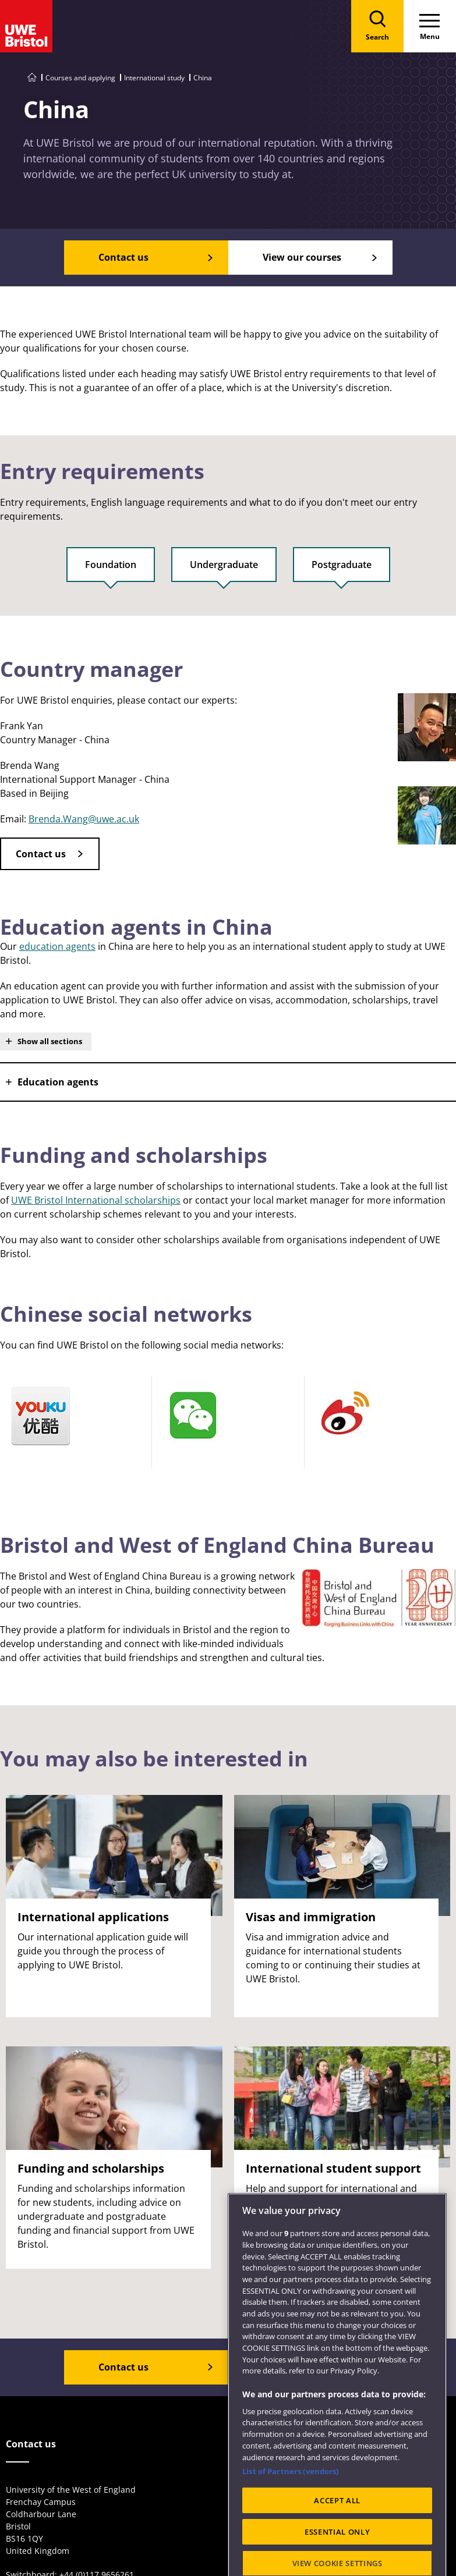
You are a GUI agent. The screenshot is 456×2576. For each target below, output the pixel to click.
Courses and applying (80, 78)
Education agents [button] (57, 1082)
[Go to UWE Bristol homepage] (32, 78)
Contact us (41, 853)
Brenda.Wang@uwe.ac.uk (84, 818)
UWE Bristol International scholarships (96, 1200)
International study (154, 78)
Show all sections (49, 1041)
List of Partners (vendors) (290, 2508)
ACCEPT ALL (337, 2537)
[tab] (110, 570)
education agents (57, 946)
